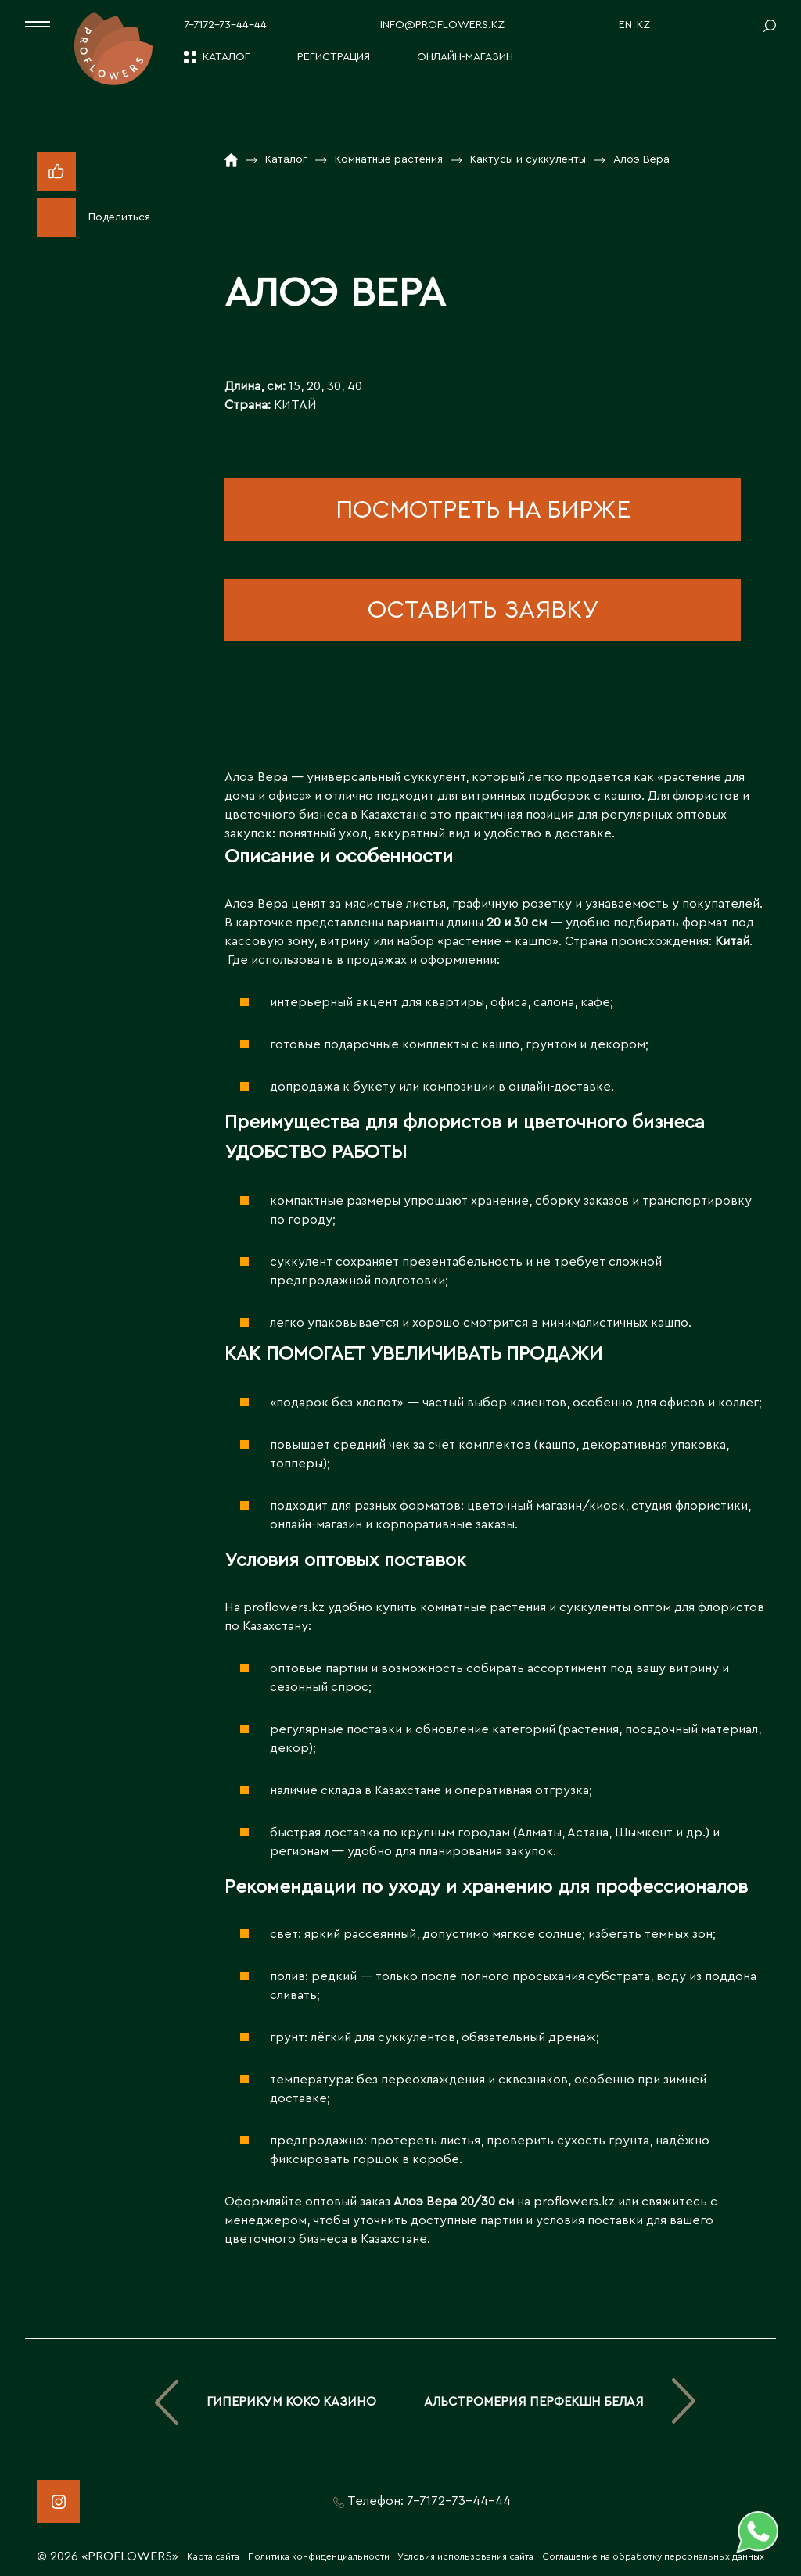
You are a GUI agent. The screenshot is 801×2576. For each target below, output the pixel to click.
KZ (643, 25)
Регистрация (333, 57)
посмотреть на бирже (483, 509)
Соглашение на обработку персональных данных (653, 2556)
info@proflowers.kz (442, 25)
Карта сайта (213, 2556)
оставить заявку (483, 609)
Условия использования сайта (465, 2556)
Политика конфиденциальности (319, 2556)
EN (625, 25)
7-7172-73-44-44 (225, 25)
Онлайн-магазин (465, 57)
